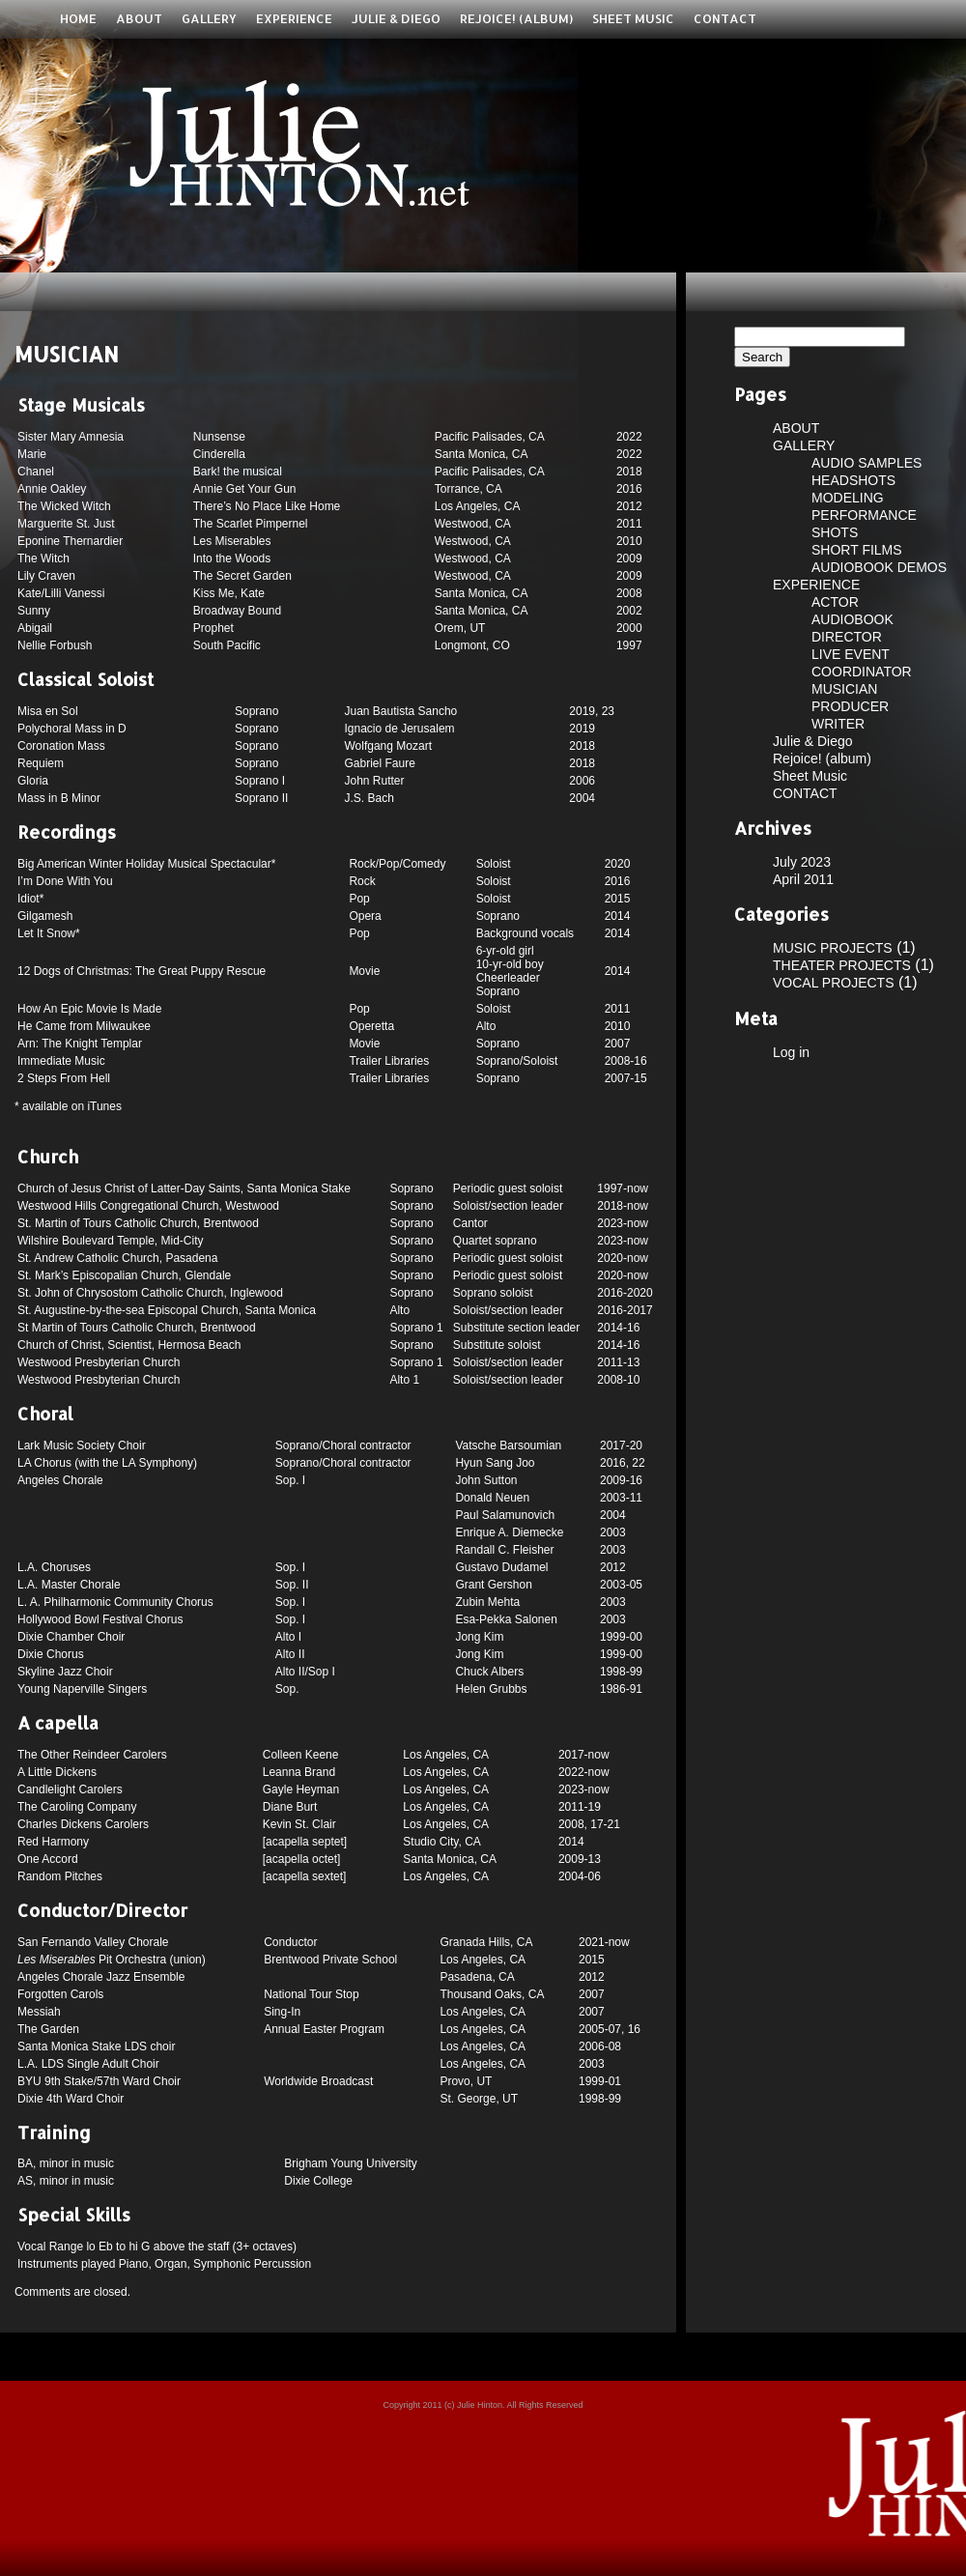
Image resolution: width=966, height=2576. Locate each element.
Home (78, 18)
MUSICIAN (844, 689)
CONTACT (725, 18)
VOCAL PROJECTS (834, 982)
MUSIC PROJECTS (833, 948)
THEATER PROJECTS (842, 965)
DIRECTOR (846, 636)
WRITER (838, 723)
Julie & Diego (396, 18)
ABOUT (139, 18)
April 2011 (803, 879)
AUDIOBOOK (852, 619)
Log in (791, 1052)
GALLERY (209, 18)
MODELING (847, 497)
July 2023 (802, 862)
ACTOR (835, 602)
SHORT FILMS (856, 550)
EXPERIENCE (294, 18)
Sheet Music (633, 18)
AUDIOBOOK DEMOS (879, 567)
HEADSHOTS (853, 480)
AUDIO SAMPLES (866, 463)
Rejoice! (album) (516, 18)
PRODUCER (850, 706)
